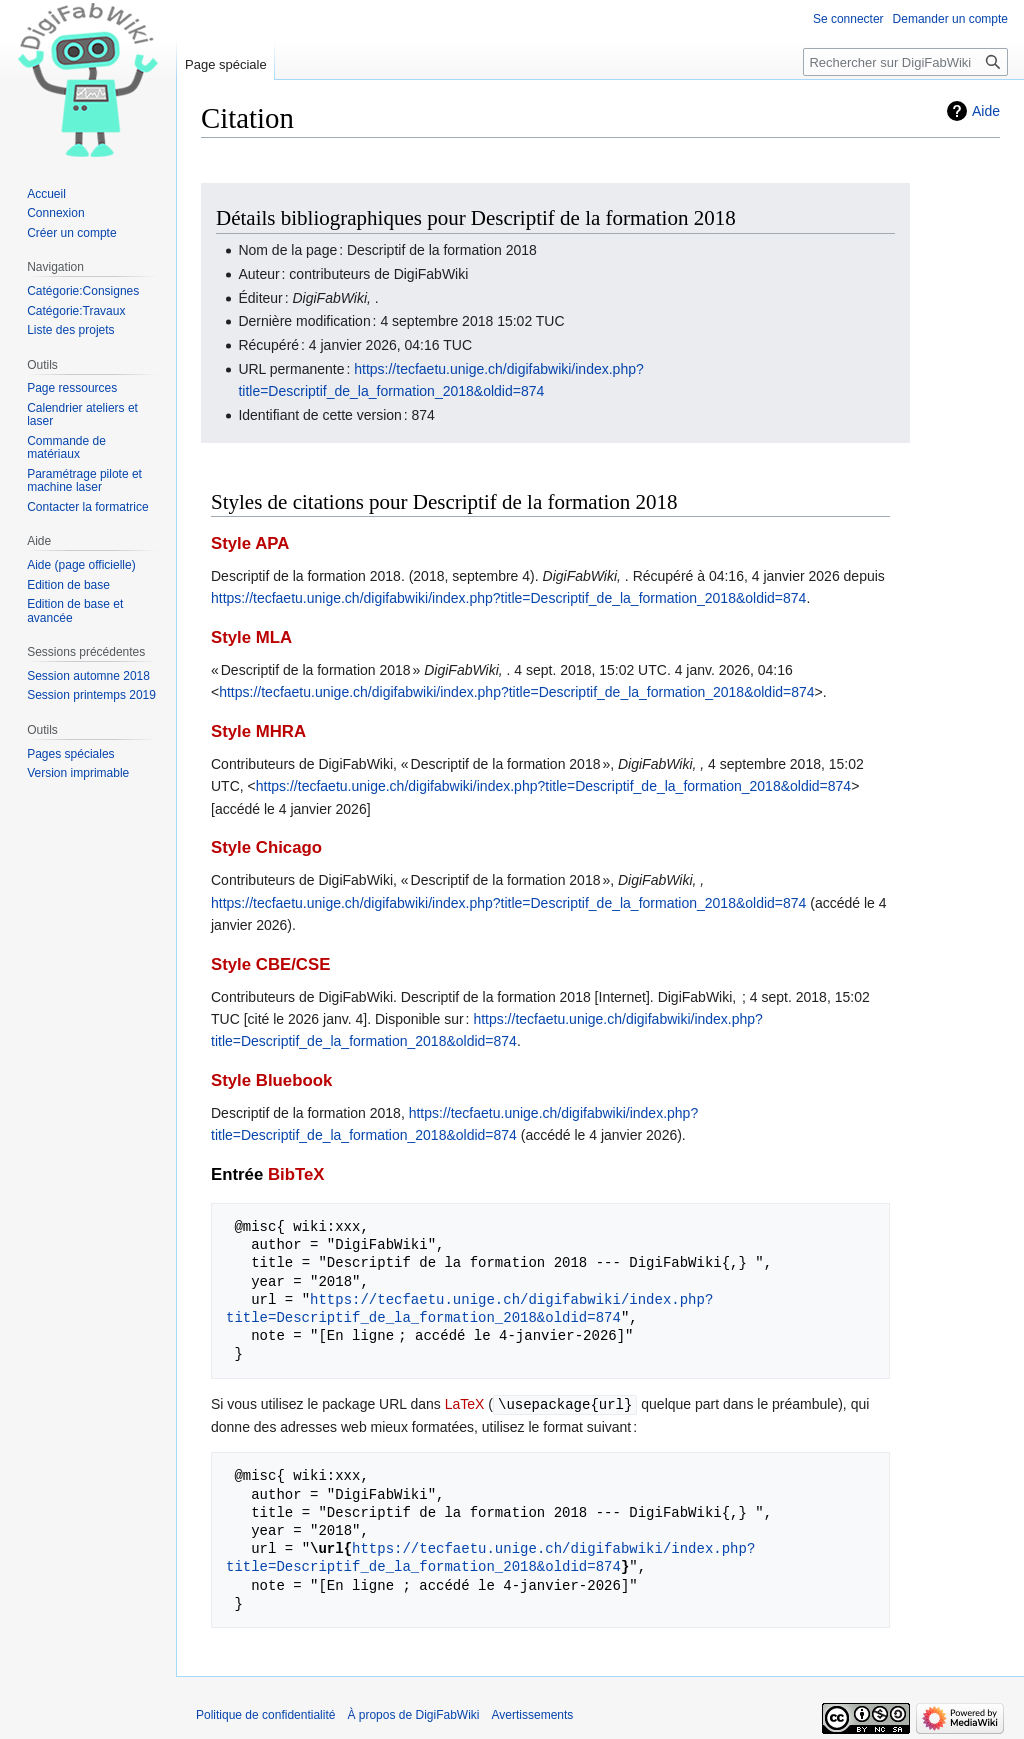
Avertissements (533, 1714)
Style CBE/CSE (270, 964)
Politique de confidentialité (265, 1714)
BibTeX (296, 1174)
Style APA (250, 543)
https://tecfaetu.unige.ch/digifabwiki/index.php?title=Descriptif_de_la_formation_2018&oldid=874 (508, 598)
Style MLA (251, 637)
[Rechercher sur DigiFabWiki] (905, 62)
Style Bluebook (271, 1080)
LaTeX (465, 1404)
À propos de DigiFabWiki (413, 1714)
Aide (986, 111)
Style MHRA (258, 731)
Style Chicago (266, 847)
